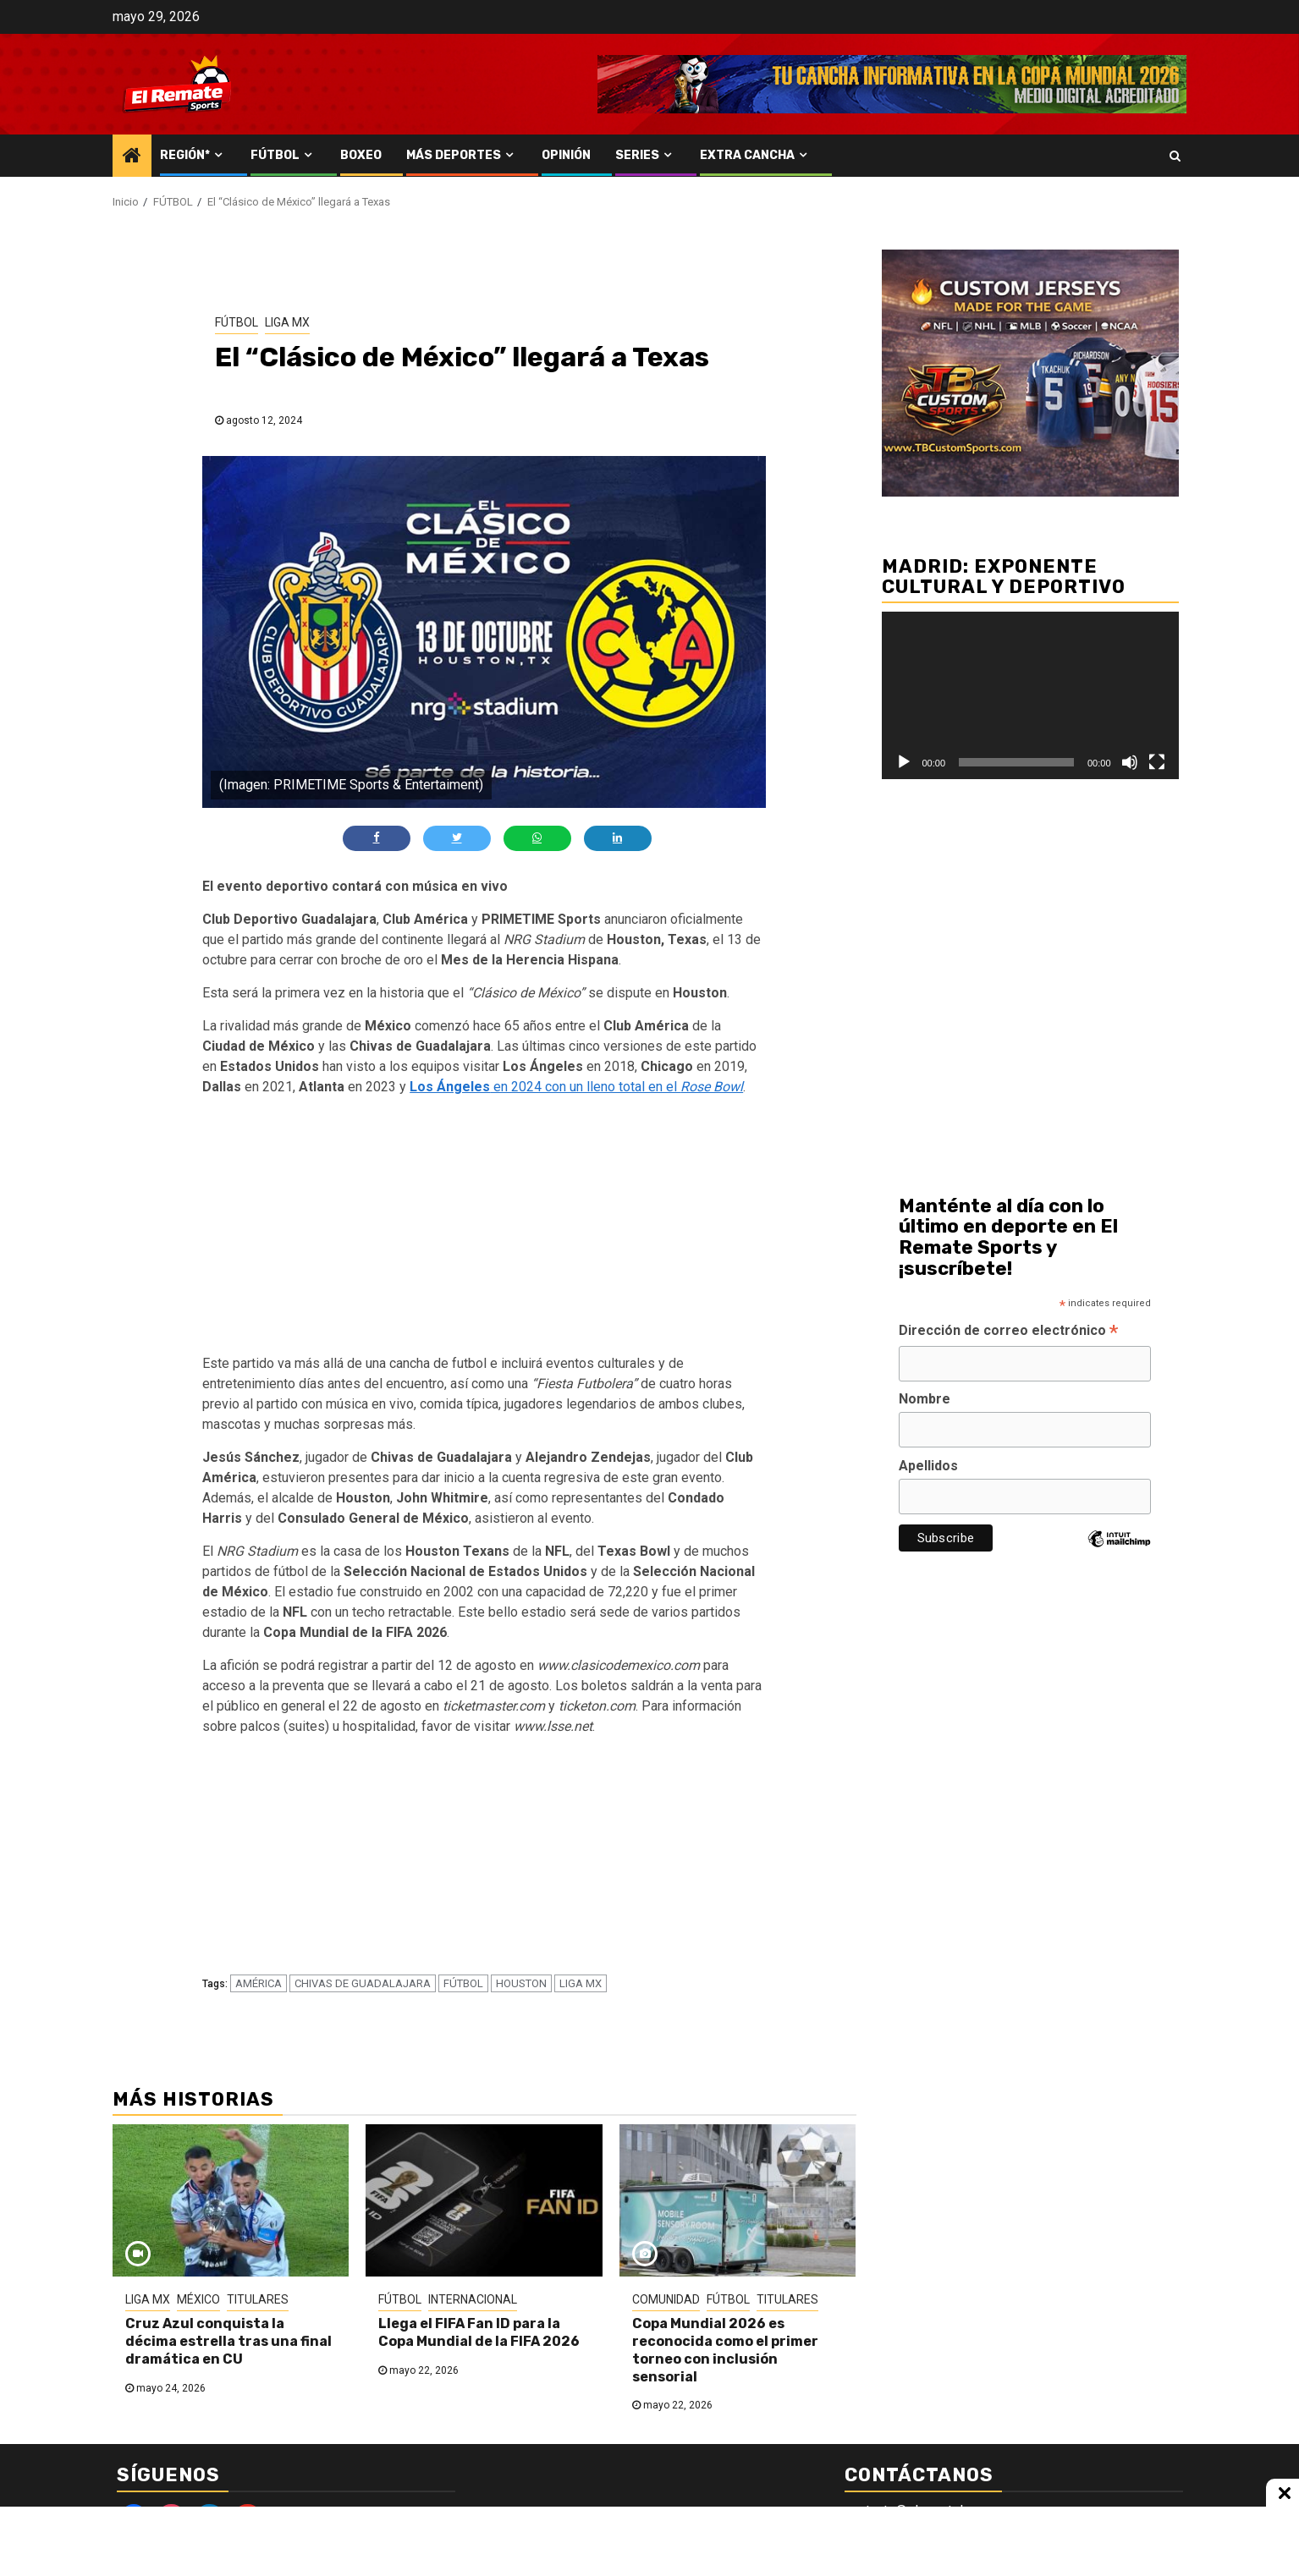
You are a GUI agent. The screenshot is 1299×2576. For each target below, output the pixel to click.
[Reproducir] (903, 762)
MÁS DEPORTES (453, 155)
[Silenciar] (1129, 762)
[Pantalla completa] (1156, 762)
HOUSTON (521, 1983)
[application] (1030, 695)
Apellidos (928, 1466)
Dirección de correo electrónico (1008, 1332)
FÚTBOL (275, 155)
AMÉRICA (258, 1983)
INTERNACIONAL (472, 2299)
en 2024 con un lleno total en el (576, 1087)
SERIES (637, 155)
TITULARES (258, 2299)
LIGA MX (287, 322)
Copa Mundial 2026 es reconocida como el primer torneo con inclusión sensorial (725, 2349)
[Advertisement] (484, 1228)
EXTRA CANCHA (747, 155)
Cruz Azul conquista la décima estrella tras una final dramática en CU (228, 2341)
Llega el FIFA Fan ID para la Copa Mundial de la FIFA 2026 (479, 2332)
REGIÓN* (185, 155)
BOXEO (361, 155)
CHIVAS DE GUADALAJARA (362, 1983)
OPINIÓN (566, 155)
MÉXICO (198, 2299)
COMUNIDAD (666, 2299)
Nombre (924, 1399)
